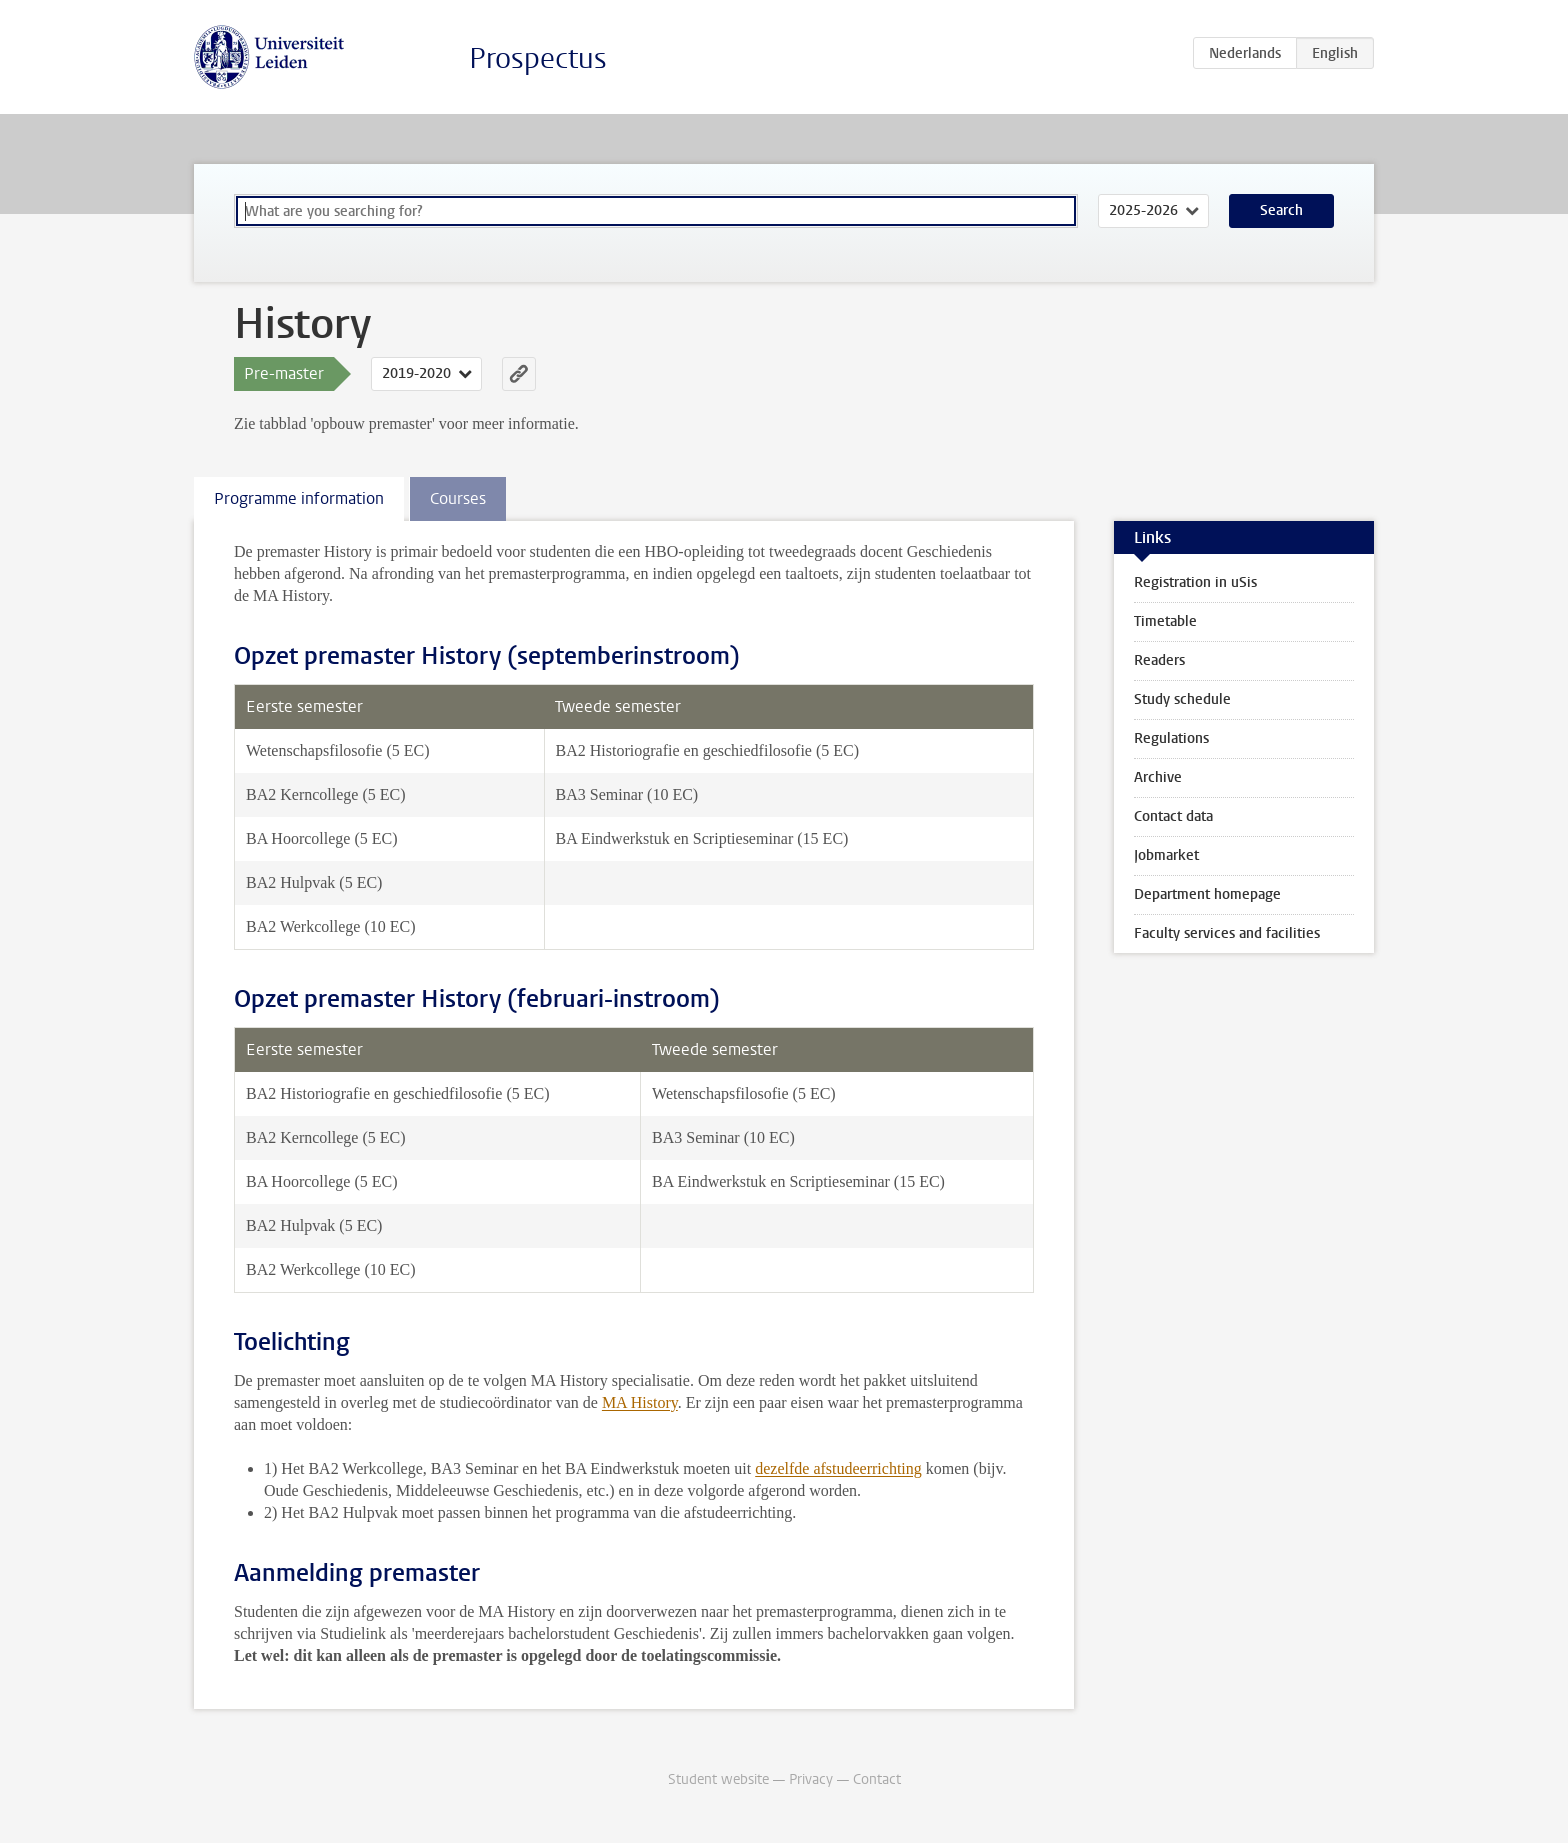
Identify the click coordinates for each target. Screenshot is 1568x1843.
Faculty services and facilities (1227, 933)
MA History (640, 1402)
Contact (877, 1779)
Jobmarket (1166, 855)
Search (1281, 210)
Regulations (1171, 738)
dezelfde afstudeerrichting (838, 1468)
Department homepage (1207, 894)
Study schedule (1182, 699)
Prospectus (538, 58)
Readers (1159, 660)
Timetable (1165, 621)
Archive (1158, 777)
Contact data (1173, 816)
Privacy (811, 1779)
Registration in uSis (1195, 582)
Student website (718, 1779)
